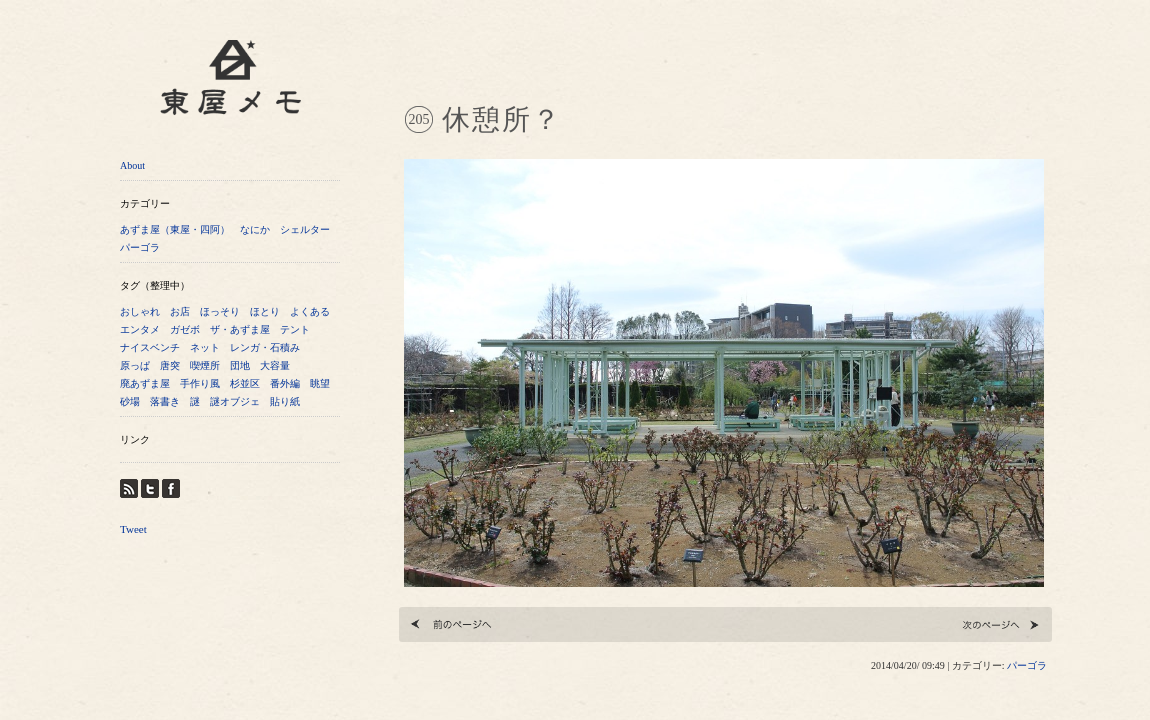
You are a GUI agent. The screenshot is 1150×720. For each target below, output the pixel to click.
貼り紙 (285, 401)
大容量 (275, 365)
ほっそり (220, 311)
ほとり (265, 311)
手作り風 (200, 383)
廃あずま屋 (145, 383)
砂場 (130, 401)
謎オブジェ (235, 401)
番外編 (285, 383)
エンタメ (140, 329)
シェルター (305, 229)
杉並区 (245, 383)
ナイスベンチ (150, 347)
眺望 (320, 383)
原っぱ (135, 365)
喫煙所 (205, 365)
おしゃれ (140, 311)
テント (295, 329)
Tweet (133, 529)
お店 (180, 311)
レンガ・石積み (265, 347)
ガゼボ (185, 329)
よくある (310, 311)
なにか (255, 229)
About (132, 165)
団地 (240, 365)
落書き (165, 401)
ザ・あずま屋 (240, 329)
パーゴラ (140, 247)
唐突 (170, 365)
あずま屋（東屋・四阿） (175, 229)
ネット (205, 347)
